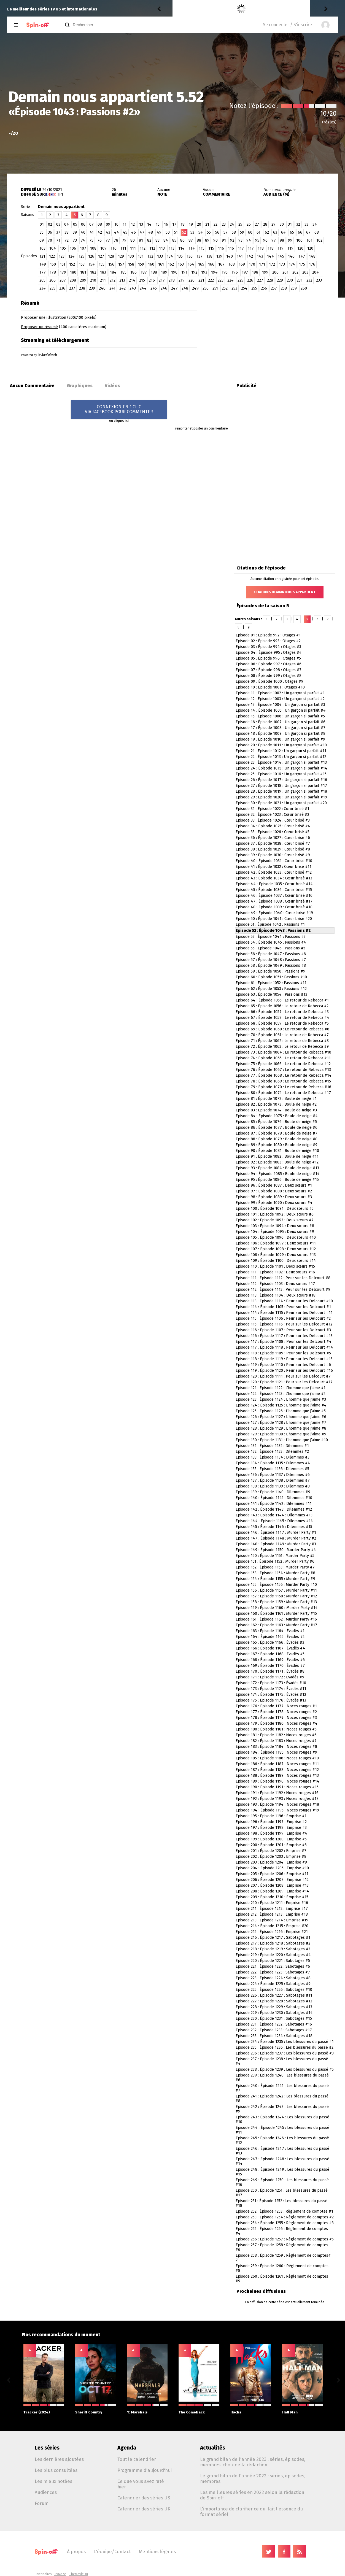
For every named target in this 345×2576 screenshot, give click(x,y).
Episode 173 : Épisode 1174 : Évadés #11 (271, 1688)
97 (273, 240)
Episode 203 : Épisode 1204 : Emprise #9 (271, 1862)
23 (224, 224)
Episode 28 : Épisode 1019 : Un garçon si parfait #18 (281, 791)
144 (270, 256)
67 (308, 232)
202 (295, 272)
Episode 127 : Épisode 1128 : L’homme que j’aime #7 (281, 1422)
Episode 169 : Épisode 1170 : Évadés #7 (270, 1665)
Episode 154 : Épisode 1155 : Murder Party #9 (275, 1578)
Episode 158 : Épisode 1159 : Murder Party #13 (276, 1602)
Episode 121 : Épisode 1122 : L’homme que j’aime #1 (280, 1388)
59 (242, 232)
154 (91, 264)
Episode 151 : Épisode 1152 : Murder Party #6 (275, 1561)
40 (83, 232)
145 (281, 256)
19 (191, 224)
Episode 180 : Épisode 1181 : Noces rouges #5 (276, 1729)
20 (199, 224)
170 (252, 264)
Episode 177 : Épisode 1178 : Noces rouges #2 (276, 1712)
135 (180, 256)
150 (53, 264)
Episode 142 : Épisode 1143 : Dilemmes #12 (274, 1509)
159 (141, 264)
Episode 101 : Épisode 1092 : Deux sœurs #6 (275, 1214)
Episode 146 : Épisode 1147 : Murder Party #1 (276, 1532)
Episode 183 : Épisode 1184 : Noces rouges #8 (276, 1746)
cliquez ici (121, 421)
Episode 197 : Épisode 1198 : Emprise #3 (271, 1827)
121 (42, 256)
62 (267, 232)
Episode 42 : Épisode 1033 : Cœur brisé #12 (274, 872)
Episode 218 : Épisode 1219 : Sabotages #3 (273, 1949)
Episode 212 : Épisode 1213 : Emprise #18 (272, 1914)
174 (292, 264)
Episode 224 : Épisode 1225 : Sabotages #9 (273, 1983)
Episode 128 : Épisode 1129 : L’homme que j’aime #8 (281, 1428)
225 (240, 280)
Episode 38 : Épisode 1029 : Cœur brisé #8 (273, 849)
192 (194, 272)
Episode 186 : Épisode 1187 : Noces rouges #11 (277, 1764)
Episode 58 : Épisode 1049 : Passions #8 (271, 965)
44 (116, 232)
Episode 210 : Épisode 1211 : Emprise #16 (272, 1902)
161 (161, 264)
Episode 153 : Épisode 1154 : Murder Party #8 (275, 1573)
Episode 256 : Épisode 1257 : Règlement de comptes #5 (285, 2239)
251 (215, 288)
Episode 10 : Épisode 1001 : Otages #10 (270, 687)
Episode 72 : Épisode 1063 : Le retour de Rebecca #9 (282, 1046)
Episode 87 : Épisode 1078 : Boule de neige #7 (276, 1133)
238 (82, 288)
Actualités (212, 2448)
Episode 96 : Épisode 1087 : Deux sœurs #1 (274, 1185)
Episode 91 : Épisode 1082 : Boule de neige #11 (277, 1156)
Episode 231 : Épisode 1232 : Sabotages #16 (274, 2024)
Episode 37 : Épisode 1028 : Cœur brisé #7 (273, 843)
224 (230, 280)
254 (244, 288)
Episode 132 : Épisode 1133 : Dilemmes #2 (272, 1451)
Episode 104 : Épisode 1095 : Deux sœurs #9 (275, 1231)
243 (133, 288)
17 (174, 224)
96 (265, 240)
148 (312, 256)
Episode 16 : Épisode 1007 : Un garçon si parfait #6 (280, 722)
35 (42, 232)
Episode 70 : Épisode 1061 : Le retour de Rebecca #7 (282, 1035)
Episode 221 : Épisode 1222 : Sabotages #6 (273, 1966)
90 (215, 240)
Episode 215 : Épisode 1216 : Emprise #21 (272, 1931)
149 (42, 264)
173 (282, 264)
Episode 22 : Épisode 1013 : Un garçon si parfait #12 (281, 756)
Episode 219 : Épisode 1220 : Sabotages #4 (273, 1955)
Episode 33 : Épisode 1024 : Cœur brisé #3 (273, 820)
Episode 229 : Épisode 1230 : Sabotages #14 (274, 2012)
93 (240, 240)
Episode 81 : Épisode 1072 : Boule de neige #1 (276, 1098)
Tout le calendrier (136, 2459)
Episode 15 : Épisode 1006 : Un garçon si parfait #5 (280, 716)
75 (91, 240)
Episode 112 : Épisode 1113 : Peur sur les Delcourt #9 (283, 1289)
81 (141, 240)
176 (312, 264)
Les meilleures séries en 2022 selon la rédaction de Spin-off (252, 2495)
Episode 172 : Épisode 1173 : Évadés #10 (271, 1683)
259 (294, 288)
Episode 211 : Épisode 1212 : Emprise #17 (272, 1908)
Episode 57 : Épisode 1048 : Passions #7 (271, 959)
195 (225, 272)
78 (116, 240)
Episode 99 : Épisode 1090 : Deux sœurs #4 (274, 1202)
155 (101, 264)
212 (112, 280)
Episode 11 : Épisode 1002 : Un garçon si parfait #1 (280, 693)
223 (220, 280)
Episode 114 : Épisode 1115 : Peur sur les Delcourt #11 (284, 1312)
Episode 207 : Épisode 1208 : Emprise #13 (272, 1885)
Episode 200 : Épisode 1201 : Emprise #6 (271, 1845)
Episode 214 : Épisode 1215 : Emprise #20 (272, 1926)
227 (260, 280)
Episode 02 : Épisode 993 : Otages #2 (268, 641)
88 (199, 240)
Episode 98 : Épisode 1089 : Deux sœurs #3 (274, 1197)
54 (200, 232)
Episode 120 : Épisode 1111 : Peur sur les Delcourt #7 (283, 1376)
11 (124, 224)
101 (309, 240)
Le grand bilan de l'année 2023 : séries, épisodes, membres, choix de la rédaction (252, 2461)
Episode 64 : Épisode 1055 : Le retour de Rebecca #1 (282, 1000)
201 (285, 272)
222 (211, 280)
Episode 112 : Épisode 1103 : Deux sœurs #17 (275, 1283)
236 (62, 288)
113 (162, 248)
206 (52, 280)
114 (181, 248)
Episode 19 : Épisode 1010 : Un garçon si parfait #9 (280, 739)
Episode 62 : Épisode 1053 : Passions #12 (271, 988)
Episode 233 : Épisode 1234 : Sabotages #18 (274, 2036)
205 (42, 280)
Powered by (39, 355)
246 (164, 288)
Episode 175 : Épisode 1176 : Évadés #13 (271, 1700)
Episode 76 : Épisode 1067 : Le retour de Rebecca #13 (283, 1069)
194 (214, 272)
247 (174, 288)
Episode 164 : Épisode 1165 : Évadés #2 (270, 1636)
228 (270, 280)
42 (100, 232)
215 (142, 280)
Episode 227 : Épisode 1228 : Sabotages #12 (274, 2001)
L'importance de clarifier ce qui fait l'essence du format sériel (251, 2511)
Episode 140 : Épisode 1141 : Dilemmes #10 (274, 1497)
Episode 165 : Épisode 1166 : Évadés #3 (270, 1642)
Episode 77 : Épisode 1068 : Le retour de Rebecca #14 (283, 1075)
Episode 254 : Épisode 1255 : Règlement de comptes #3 (285, 2223)
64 (283, 232)
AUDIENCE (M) (276, 194)
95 (257, 240)
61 (258, 232)
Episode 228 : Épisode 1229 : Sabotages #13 (274, 2007)
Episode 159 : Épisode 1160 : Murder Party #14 (277, 1607)
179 (63, 272)
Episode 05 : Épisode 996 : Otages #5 (268, 658)
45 (125, 232)
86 (182, 240)
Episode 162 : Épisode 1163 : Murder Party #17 (276, 1625)
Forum (41, 2503)
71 (58, 240)
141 (240, 256)
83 (157, 240)
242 (122, 288)
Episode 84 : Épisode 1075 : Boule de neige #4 (277, 1116)
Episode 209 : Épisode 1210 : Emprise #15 (272, 1897)
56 (217, 232)
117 (241, 248)
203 (305, 272)
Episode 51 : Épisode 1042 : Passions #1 (270, 924)
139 (219, 256)
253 (234, 288)
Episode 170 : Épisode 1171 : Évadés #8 (270, 1671)
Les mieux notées (53, 2481)
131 (141, 256)
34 (314, 224)
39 (75, 232)
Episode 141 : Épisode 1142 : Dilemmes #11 (274, 1503)
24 (232, 224)
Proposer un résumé (39, 327)
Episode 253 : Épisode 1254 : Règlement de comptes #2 (285, 2217)
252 (225, 288)
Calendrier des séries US (143, 2498)
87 (190, 240)
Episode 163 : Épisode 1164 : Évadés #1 (270, 1631)
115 (201, 248)
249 (195, 288)
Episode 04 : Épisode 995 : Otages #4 (269, 652)
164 (191, 264)
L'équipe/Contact (112, 2551)
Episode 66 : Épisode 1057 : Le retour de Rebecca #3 (282, 1011)
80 (132, 240)
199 (265, 272)
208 (73, 280)
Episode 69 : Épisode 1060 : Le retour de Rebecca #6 (282, 1029)
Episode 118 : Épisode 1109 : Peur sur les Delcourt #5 (283, 1353)
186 (133, 272)
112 (142, 248)
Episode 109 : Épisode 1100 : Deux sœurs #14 (276, 1260)
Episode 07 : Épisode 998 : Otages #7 (268, 670)
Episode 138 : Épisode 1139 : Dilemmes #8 (273, 1486)
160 (151, 264)
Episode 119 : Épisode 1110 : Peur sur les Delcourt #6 (283, 1364)
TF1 (60, 194)
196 (234, 272)
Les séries (47, 2448)
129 (121, 256)
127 (101, 256)
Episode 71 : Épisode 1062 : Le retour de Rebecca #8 (282, 1040)
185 (123, 272)
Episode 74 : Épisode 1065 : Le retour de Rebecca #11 (283, 1058)
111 (123, 248)
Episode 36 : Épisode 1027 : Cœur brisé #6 (273, 837)
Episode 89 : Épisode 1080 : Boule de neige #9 (276, 1145)
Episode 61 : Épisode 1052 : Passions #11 (271, 983)
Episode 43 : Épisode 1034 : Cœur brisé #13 (274, 878)
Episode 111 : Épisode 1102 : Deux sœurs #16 (275, 1272)
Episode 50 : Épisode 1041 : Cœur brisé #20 (274, 918)
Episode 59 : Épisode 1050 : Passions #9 (270, 971)
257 (274, 288)
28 (265, 224)
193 (204, 272)
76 (99, 240)
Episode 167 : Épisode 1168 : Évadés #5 (270, 1654)
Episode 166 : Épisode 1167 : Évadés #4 (270, 1648)
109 (103, 248)
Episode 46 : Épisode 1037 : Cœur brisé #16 (274, 895)
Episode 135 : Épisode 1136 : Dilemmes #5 (272, 1469)
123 (61, 256)
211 (103, 280)
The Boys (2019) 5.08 (226, 9)
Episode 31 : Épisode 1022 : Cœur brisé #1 (272, 808)
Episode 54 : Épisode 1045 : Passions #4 (271, 942)
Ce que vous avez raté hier (140, 2483)
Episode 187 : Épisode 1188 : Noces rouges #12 (277, 1769)
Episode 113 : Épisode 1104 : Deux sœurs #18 (276, 1295)
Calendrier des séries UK (143, 2509)
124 (71, 256)
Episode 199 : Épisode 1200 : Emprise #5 (271, 1839)
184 (113, 272)
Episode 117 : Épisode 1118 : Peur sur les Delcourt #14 (284, 1347)
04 (66, 224)
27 (257, 224)
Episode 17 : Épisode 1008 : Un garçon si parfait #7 (280, 727)
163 (181, 264)
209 (83, 280)
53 (192, 232)
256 (264, 288)
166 (211, 264)
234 (42, 288)
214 (132, 280)
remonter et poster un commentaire (201, 428)
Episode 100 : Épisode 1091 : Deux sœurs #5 (275, 1208)
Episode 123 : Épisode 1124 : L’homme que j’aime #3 (281, 1399)
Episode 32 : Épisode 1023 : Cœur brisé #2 (272, 814)
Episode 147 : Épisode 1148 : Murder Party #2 (276, 1538)
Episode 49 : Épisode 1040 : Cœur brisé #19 (274, 913)
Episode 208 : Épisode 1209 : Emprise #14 (272, 1891)
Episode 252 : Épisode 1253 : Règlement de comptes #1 (284, 2211)
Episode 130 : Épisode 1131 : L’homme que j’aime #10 (282, 1440)
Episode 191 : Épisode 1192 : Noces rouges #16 (277, 1793)
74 (83, 240)
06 (83, 224)
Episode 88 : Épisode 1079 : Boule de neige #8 (276, 1139)
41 (92, 232)
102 (319, 240)
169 (242, 264)
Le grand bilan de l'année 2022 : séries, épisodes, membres (252, 2478)
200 (275, 272)
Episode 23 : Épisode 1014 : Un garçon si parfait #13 (281, 762)
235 (52, 288)
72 (66, 240)
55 (209, 232)
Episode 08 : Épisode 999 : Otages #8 (268, 675)
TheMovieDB (78, 2574)
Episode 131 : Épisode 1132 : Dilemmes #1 (272, 1445)
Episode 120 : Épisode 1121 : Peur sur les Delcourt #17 (284, 1382)
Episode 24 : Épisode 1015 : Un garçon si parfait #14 (281, 768)
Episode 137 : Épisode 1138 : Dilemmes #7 (273, 1480)
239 (92, 288)
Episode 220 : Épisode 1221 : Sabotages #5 (273, 1960)
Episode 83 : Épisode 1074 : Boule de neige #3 (276, 1110)
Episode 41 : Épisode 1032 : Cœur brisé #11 (273, 866)
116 (221, 248)
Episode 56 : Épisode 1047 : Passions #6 (271, 954)
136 (190, 256)
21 (207, 224)
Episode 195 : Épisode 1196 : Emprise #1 (271, 1816)
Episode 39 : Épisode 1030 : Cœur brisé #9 (273, 855)
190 (174, 272)
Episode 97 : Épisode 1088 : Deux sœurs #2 (274, 1191)
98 (282, 240)
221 (201, 280)
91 (224, 240)
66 (300, 232)
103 (42, 248)
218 (172, 280)
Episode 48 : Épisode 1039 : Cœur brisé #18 (274, 907)
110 (113, 248)
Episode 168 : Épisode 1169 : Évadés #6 (270, 1659)
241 (112, 288)
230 (290, 280)
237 (72, 288)
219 (182, 280)
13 (141, 224)
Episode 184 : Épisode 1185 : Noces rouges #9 (276, 1752)
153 (82, 264)
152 (72, 264)
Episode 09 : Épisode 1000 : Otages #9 (269, 681)
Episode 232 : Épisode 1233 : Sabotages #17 (274, 2030)
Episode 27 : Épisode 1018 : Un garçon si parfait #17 (281, 785)
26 (249, 224)
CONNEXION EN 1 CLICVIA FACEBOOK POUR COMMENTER (119, 409)
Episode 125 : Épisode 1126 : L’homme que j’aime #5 (281, 1411)
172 (272, 264)
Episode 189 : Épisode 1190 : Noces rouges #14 (277, 1781)
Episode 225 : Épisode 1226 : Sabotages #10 (274, 1989)
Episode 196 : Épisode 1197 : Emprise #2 (271, 1821)
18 (182, 224)
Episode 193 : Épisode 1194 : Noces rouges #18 (277, 1804)
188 (154, 272)
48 (150, 232)
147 (301, 256)
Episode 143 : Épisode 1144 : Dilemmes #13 (274, 1515)
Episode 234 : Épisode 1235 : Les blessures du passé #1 (285, 2041)
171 (262, 264)
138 (209, 256)
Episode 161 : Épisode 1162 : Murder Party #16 (276, 1619)
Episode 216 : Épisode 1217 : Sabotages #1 (273, 1937)
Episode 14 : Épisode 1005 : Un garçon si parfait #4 (281, 710)
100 (299, 240)
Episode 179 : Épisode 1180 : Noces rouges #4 (276, 1723)
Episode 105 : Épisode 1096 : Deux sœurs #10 (276, 1237)
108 (93, 248)
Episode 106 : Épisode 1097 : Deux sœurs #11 (276, 1243)
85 (174, 240)
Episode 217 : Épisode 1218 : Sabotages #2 (273, 1943)
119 (280, 248)
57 (225, 232)
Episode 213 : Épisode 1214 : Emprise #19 (272, 1920)
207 (63, 280)
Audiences (46, 2492)
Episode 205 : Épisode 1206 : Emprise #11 (272, 1874)
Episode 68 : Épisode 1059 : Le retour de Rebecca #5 (282, 1023)
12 (133, 224)
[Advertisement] (273, 332)
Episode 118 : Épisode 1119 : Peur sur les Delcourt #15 (284, 1359)
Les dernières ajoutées (59, 2459)
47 (142, 232)
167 (221, 264)
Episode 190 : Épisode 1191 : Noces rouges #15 (277, 1787)
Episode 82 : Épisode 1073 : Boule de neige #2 (276, 1104)
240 (102, 288)
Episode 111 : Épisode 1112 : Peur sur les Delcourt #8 (283, 1278)
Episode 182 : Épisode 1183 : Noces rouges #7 (276, 1740)
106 (73, 248)
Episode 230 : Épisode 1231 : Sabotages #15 (274, 2018)
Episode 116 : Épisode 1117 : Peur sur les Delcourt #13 (284, 1335)
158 (131, 264)
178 (53, 272)
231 (300, 280)
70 (50, 240)
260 (304, 288)
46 (133, 232)
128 (111, 256)
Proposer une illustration (43, 317)
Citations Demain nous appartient (284, 592)
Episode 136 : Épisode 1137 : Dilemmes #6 (273, 1474)
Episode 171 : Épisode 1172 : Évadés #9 (270, 1677)
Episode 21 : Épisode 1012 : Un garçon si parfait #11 (281, 751)
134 (170, 256)
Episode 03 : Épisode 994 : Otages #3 (268, 646)
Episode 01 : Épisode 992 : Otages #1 (268, 635)
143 (260, 256)
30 (282, 224)
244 (143, 288)
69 (41, 240)
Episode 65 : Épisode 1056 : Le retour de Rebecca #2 (282, 1006)
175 (302, 264)
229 (280, 280)
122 (52, 256)
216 (152, 280)
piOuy (179, 9)
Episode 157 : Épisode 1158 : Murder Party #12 (276, 1596)
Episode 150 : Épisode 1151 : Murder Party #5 (275, 1555)
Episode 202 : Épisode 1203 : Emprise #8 (271, 1856)
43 (108, 232)
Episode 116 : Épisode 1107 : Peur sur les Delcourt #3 (283, 1330)
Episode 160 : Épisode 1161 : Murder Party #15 (276, 1613)
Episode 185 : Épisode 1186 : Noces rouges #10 (277, 1758)
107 (83, 248)
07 (91, 224)
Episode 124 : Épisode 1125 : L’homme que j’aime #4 (281, 1405)
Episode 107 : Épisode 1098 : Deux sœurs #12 (276, 1249)
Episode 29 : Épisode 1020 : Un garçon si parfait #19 (281, 797)
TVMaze (60, 2574)
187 (144, 272)
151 (62, 264)
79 (124, 240)
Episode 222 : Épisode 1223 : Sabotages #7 (273, 1972)
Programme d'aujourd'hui (144, 2470)
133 (160, 256)
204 (315, 272)
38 (66, 232)
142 (250, 256)
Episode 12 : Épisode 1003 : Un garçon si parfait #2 (280, 698)
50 (168, 232)
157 (121, 264)
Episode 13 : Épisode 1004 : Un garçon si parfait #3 (280, 704)
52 (184, 232)
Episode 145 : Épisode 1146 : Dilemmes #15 (274, 1526)
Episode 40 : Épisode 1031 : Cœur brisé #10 (274, 860)
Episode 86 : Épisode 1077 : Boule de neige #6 (276, 1127)
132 (150, 256)
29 (273, 224)
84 (165, 240)
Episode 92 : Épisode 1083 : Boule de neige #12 (277, 1162)
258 (284, 288)
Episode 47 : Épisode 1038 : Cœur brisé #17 (274, 901)
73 (75, 240)
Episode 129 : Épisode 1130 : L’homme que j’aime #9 (281, 1434)
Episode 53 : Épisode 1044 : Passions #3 (271, 936)
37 (58, 232)
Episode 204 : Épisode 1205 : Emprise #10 (272, 1868)
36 (50, 232)
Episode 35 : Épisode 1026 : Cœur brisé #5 (272, 832)
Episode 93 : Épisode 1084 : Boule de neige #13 (277, 1168)
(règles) (329, 122)
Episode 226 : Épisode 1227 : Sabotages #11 (274, 1995)
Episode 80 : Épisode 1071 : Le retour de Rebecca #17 (283, 1092)
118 (261, 248)
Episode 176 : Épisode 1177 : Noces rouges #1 (276, 1706)
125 (81, 256)
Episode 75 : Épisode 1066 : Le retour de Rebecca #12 (283, 1064)
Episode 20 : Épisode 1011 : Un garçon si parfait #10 (281, 745)
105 (63, 248)
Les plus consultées (56, 2470)
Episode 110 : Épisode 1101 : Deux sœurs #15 (275, 1266)
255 (254, 288)
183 (103, 272)
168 (231, 264)
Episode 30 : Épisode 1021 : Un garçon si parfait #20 (281, 803)
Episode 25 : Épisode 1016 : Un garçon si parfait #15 (281, 774)
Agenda (126, 2448)
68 (316, 232)
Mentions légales (157, 2551)
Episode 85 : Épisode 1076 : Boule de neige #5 (276, 1121)
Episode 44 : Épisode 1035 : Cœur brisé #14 (274, 884)
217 (162, 280)
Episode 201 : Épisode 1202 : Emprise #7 (271, 1850)
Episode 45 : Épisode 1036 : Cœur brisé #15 (274, 889)
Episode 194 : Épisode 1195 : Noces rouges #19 (277, 1810)
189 (164, 272)
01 (42, 224)
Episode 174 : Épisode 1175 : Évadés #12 (271, 1694)
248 (185, 288)
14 (149, 224)
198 (255, 272)
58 (234, 232)
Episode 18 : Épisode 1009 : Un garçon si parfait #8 (280, 733)
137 (199, 256)
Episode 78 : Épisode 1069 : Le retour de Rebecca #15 (283, 1081)
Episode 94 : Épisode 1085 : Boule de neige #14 (278, 1173)
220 (191, 280)
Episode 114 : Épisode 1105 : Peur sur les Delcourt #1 (283, 1307)
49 (159, 232)
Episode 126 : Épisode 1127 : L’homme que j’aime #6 (281, 1416)
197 (245, 272)
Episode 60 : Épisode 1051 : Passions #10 (271, 977)
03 (58, 224)
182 (93, 272)
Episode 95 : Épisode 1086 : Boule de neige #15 (277, 1179)
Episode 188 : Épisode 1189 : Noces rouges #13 (277, 1775)
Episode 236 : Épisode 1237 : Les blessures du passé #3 (285, 2053)
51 (176, 232)
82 (149, 240)
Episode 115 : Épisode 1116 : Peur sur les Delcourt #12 (284, 1324)
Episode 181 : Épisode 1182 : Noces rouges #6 (276, 1735)
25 (240, 224)
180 (73, 272)
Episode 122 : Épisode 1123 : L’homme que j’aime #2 (280, 1393)
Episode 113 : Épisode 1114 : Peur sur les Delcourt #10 (284, 1301)
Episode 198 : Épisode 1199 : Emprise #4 (271, 1833)
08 (100, 224)
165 (201, 264)
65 (292, 232)
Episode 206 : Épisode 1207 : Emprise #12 (272, 1879)
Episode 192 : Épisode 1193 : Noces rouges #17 (277, 1798)
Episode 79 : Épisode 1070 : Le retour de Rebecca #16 (283, 1087)
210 (93, 280)
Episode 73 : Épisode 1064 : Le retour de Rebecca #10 (283, 1052)
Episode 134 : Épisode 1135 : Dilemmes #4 (273, 1463)
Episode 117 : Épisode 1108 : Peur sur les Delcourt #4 (283, 1341)
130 (131, 256)
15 (158, 224)
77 (108, 240)
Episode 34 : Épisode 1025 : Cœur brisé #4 (273, 826)
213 (122, 280)
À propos (76, 2551)
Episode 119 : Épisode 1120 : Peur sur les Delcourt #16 (284, 1370)
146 (291, 256)
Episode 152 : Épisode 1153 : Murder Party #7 (275, 1567)
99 (290, 240)
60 (250, 232)
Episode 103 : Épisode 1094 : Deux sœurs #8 (275, 1226)
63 (275, 232)
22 (215, 224)
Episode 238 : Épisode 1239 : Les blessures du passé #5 (285, 2069)
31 (290, 224)
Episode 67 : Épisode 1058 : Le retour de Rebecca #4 (282, 1017)
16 (166, 224)
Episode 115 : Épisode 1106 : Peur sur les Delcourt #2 (283, 1318)
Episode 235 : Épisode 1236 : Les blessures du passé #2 (284, 2047)
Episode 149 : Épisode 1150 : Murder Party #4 (276, 1550)
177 (42, 272)
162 (171, 264)
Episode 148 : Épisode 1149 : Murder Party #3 (276, 1544)
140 (229, 256)
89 (207, 240)
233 (319, 280)
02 (50, 224)
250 (206, 288)
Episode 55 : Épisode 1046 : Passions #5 (270, 948)
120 (300, 248)
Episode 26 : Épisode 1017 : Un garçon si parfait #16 (281, 779)
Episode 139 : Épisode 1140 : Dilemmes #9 (273, 1492)
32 (298, 224)
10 (116, 224)
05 (75, 224)
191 (184, 272)
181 (83, 272)
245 (153, 288)
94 (248, 240)
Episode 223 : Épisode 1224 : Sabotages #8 (273, 1978)
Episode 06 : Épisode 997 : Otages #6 (268, 664)
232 (309, 280)
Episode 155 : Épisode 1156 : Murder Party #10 (276, 1584)
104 (52, 248)
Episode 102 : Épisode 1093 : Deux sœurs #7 (275, 1220)
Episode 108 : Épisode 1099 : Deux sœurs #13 (276, 1254)
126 (91, 256)
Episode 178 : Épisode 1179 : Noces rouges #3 (276, 1717)
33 (306, 224)
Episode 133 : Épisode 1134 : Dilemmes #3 (272, 1457)
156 (111, 264)
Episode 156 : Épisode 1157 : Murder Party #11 (276, 1590)
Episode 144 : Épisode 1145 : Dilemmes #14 (274, 1521)
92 (232, 240)
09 (108, 224)
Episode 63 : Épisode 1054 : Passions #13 (271, 994)
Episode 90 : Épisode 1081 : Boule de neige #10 (277, 1150)
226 (250, 280)
